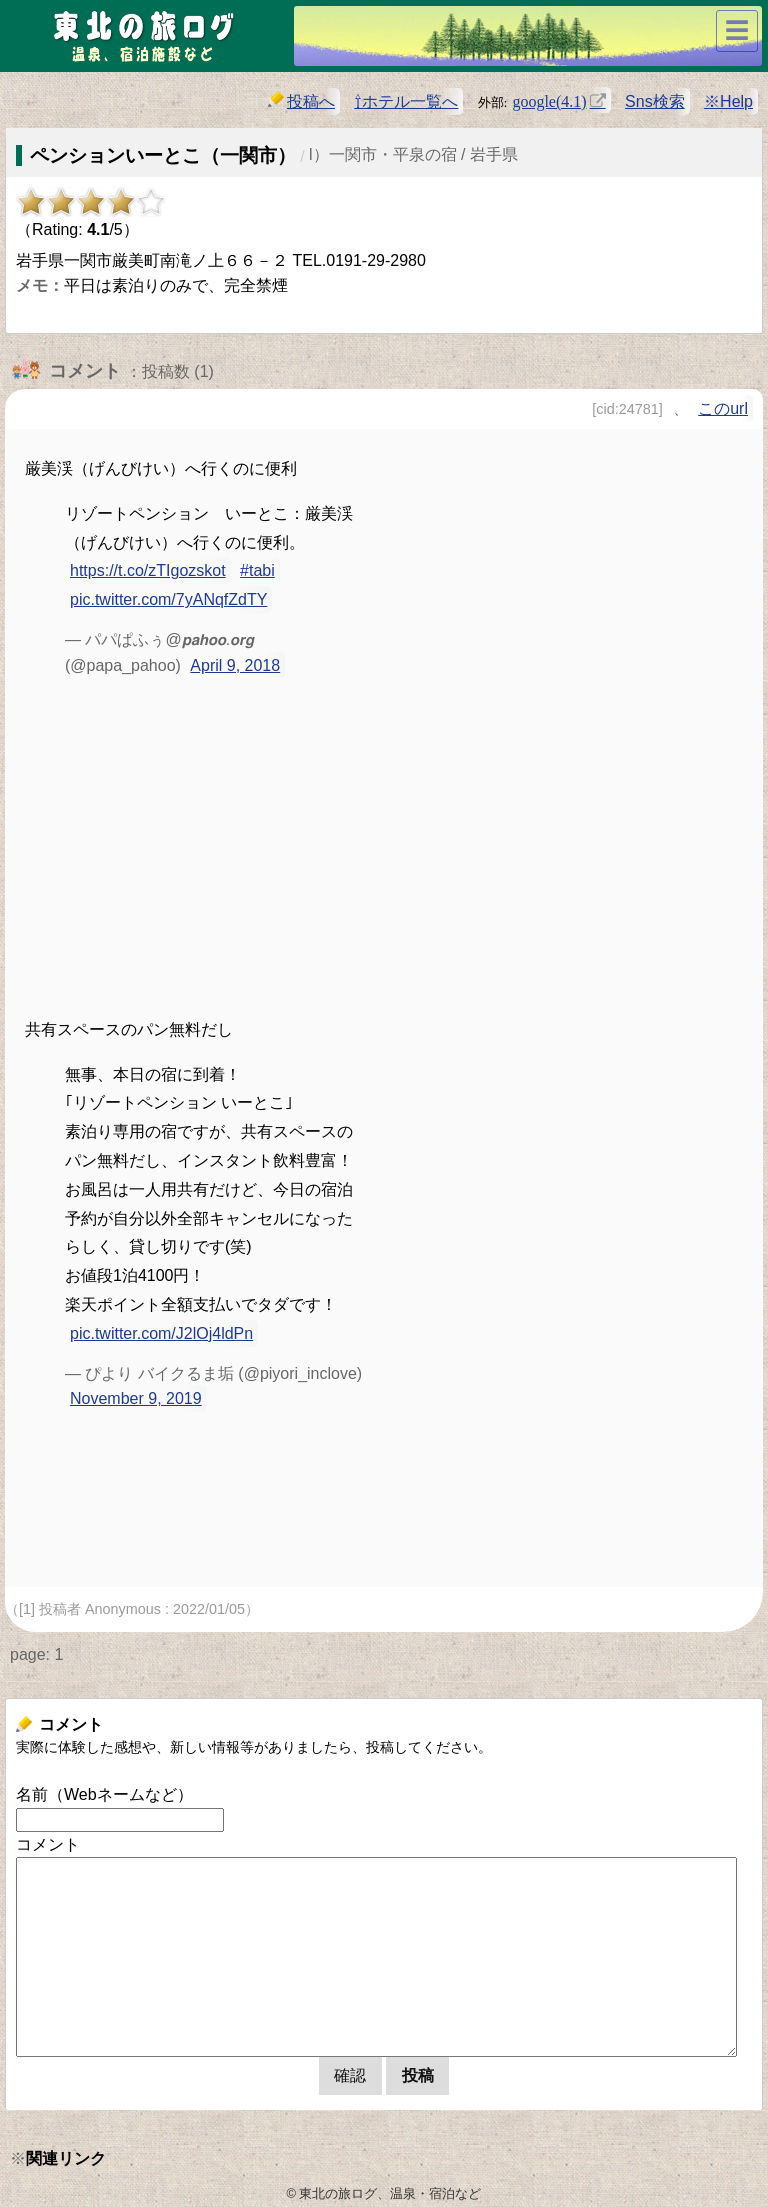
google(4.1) (549, 100)
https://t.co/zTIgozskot (148, 570)
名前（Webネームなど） (104, 1794)
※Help (728, 101)
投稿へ (301, 100)
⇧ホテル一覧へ (406, 101)
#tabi (257, 570)
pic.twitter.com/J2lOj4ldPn (161, 1333)
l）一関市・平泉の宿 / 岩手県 (413, 154)
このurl (723, 408)
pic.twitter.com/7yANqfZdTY (168, 599)
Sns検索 (655, 101)
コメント (48, 1844)
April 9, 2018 (235, 665)
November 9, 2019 (136, 1398)
